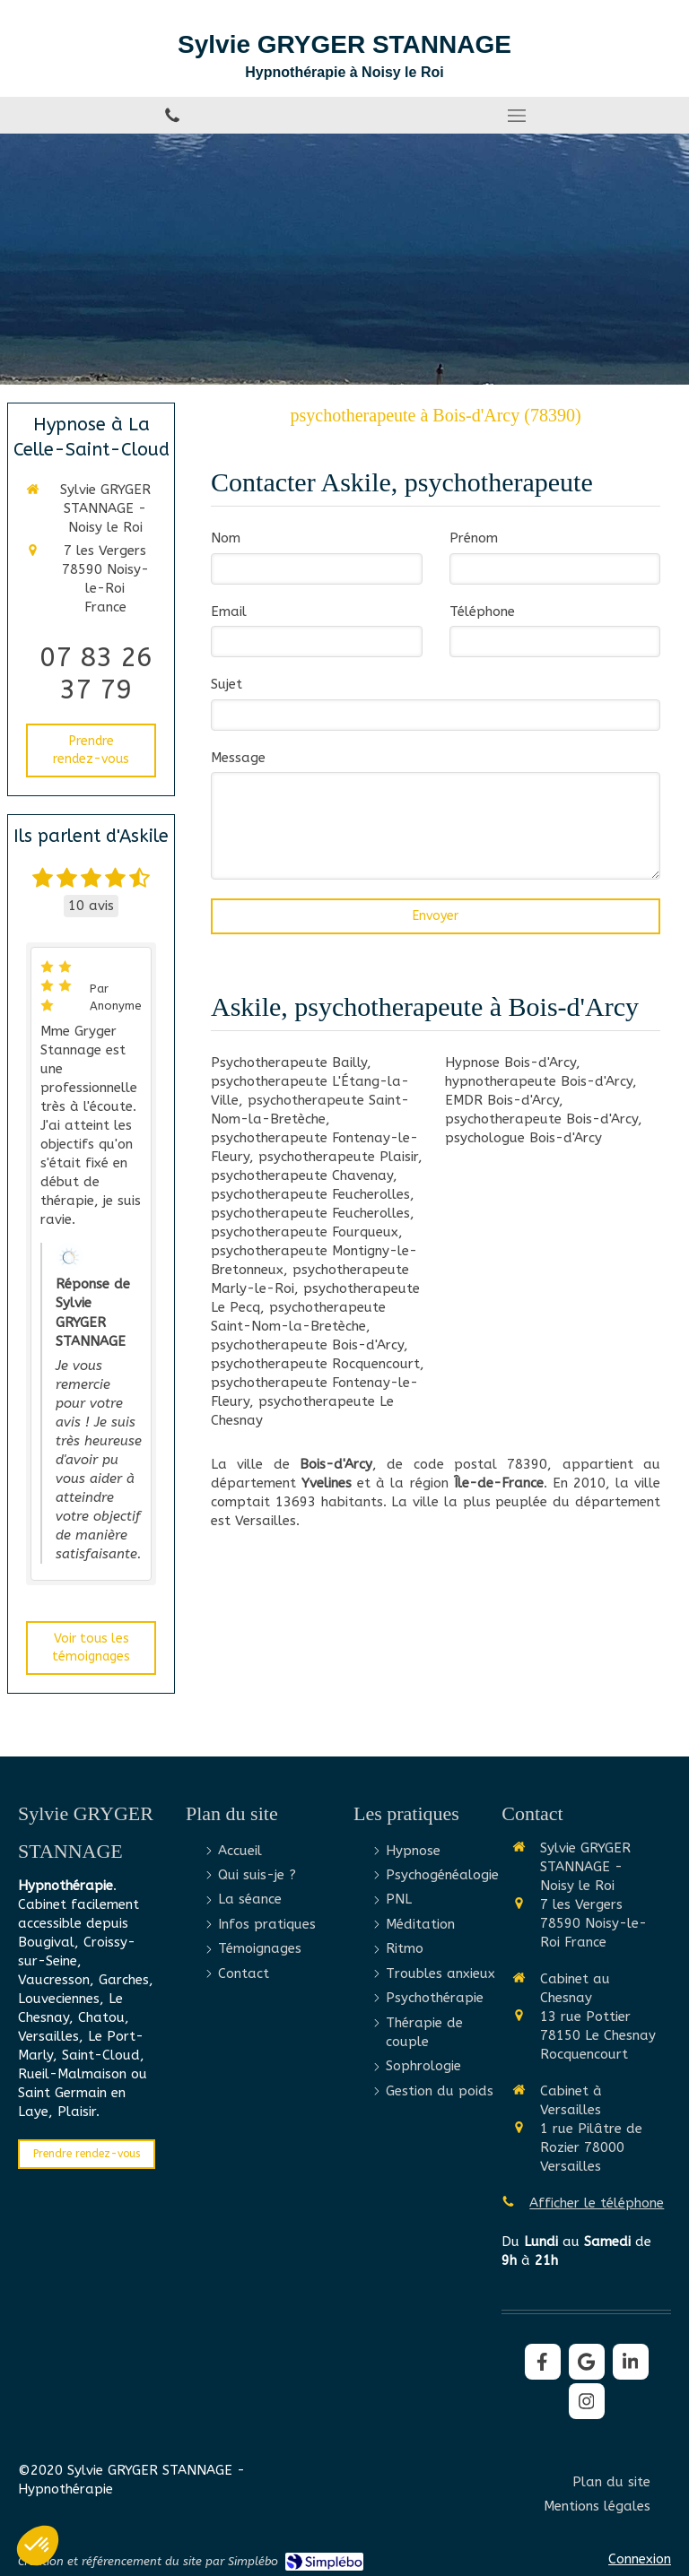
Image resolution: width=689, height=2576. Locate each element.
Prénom (473, 538)
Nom (225, 538)
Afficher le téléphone (596, 2203)
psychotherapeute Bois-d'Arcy (307, 1345)
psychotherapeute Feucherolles (310, 1194)
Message (238, 758)
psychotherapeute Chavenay (302, 1175)
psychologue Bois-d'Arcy (523, 1138)
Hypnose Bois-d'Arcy (510, 1062)
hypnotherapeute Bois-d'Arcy (538, 1081)
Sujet (226, 684)
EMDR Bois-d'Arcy (502, 1100)
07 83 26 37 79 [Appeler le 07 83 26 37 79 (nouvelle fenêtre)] (96, 673)
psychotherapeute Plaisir (338, 1157)
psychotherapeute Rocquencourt (315, 1364)
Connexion (639, 2559)
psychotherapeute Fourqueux (304, 1232)
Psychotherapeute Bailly (289, 1062)
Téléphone (482, 611)
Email (229, 611)
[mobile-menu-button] (516, 116)
